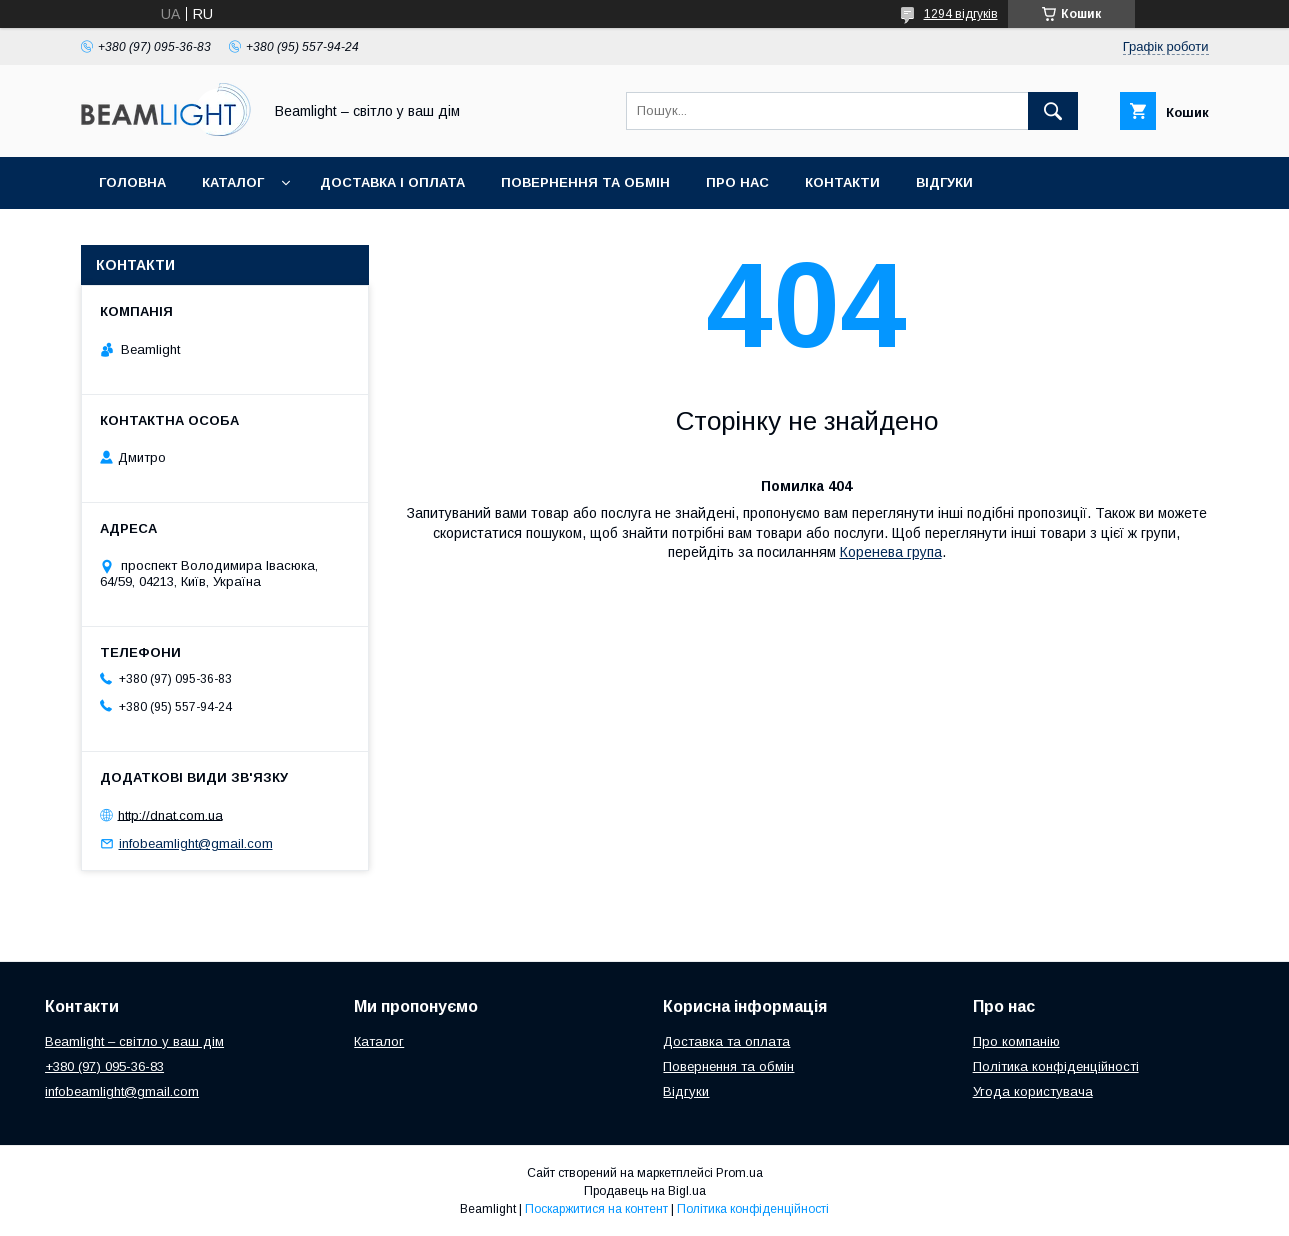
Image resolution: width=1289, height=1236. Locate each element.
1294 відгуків (961, 14)
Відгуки (944, 182)
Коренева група (891, 552)
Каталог (233, 182)
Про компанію (1016, 1041)
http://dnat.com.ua (170, 814)
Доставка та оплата (726, 1041)
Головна (132, 182)
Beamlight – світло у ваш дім (134, 1041)
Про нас (737, 182)
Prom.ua (739, 1173)
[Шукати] (1053, 111)
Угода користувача (1033, 1091)
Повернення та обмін (585, 182)
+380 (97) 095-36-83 (104, 1066)
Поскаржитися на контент (596, 1209)
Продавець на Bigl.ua (645, 1191)
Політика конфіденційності (1056, 1066)
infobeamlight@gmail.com (196, 843)
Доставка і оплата (392, 182)
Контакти (842, 182)
